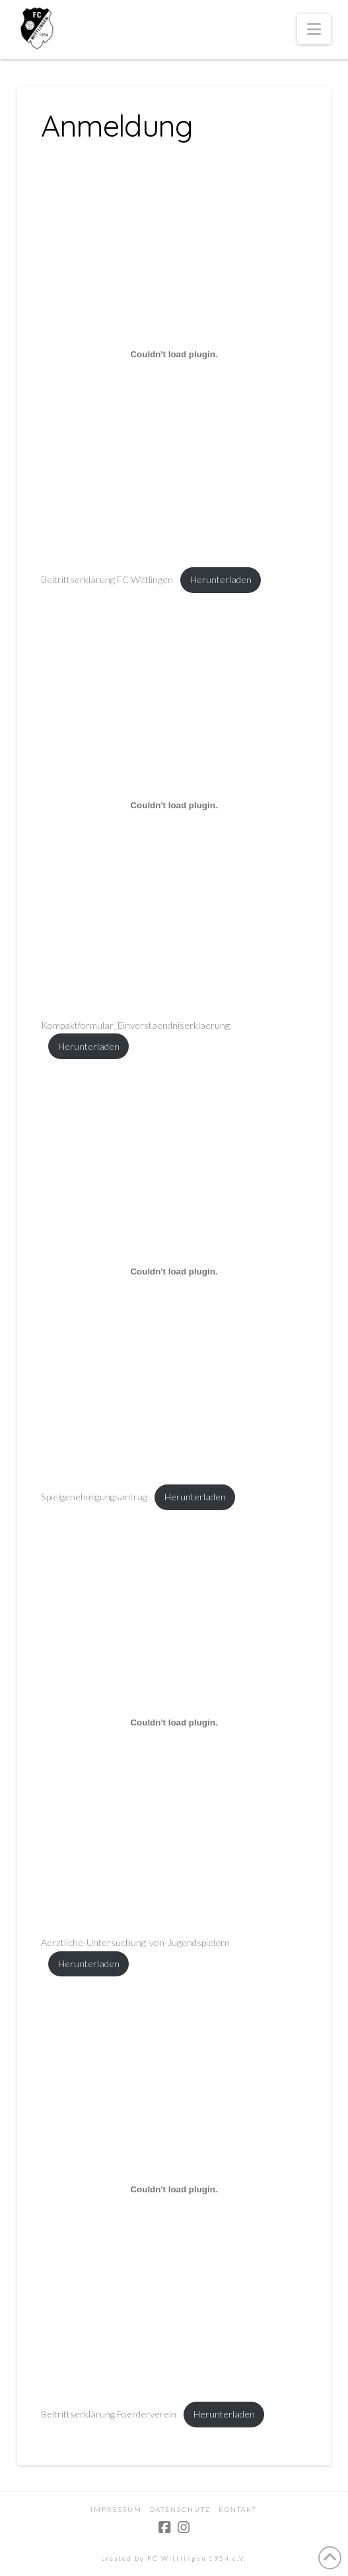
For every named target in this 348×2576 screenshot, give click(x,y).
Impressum (116, 2509)
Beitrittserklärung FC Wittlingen (107, 579)
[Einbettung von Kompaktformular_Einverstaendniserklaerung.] (173, 805)
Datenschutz (180, 2509)
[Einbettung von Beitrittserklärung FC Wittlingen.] (173, 355)
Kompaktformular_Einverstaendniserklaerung (135, 1025)
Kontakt (238, 2509)
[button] (314, 29)
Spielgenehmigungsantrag (94, 1496)
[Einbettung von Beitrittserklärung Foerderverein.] (173, 2189)
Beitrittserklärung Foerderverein (108, 2413)
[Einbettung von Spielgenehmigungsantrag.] (173, 1272)
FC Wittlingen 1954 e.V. (196, 2558)
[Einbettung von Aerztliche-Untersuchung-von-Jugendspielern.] (173, 1722)
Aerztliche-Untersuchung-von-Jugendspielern (135, 1942)
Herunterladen (221, 579)
